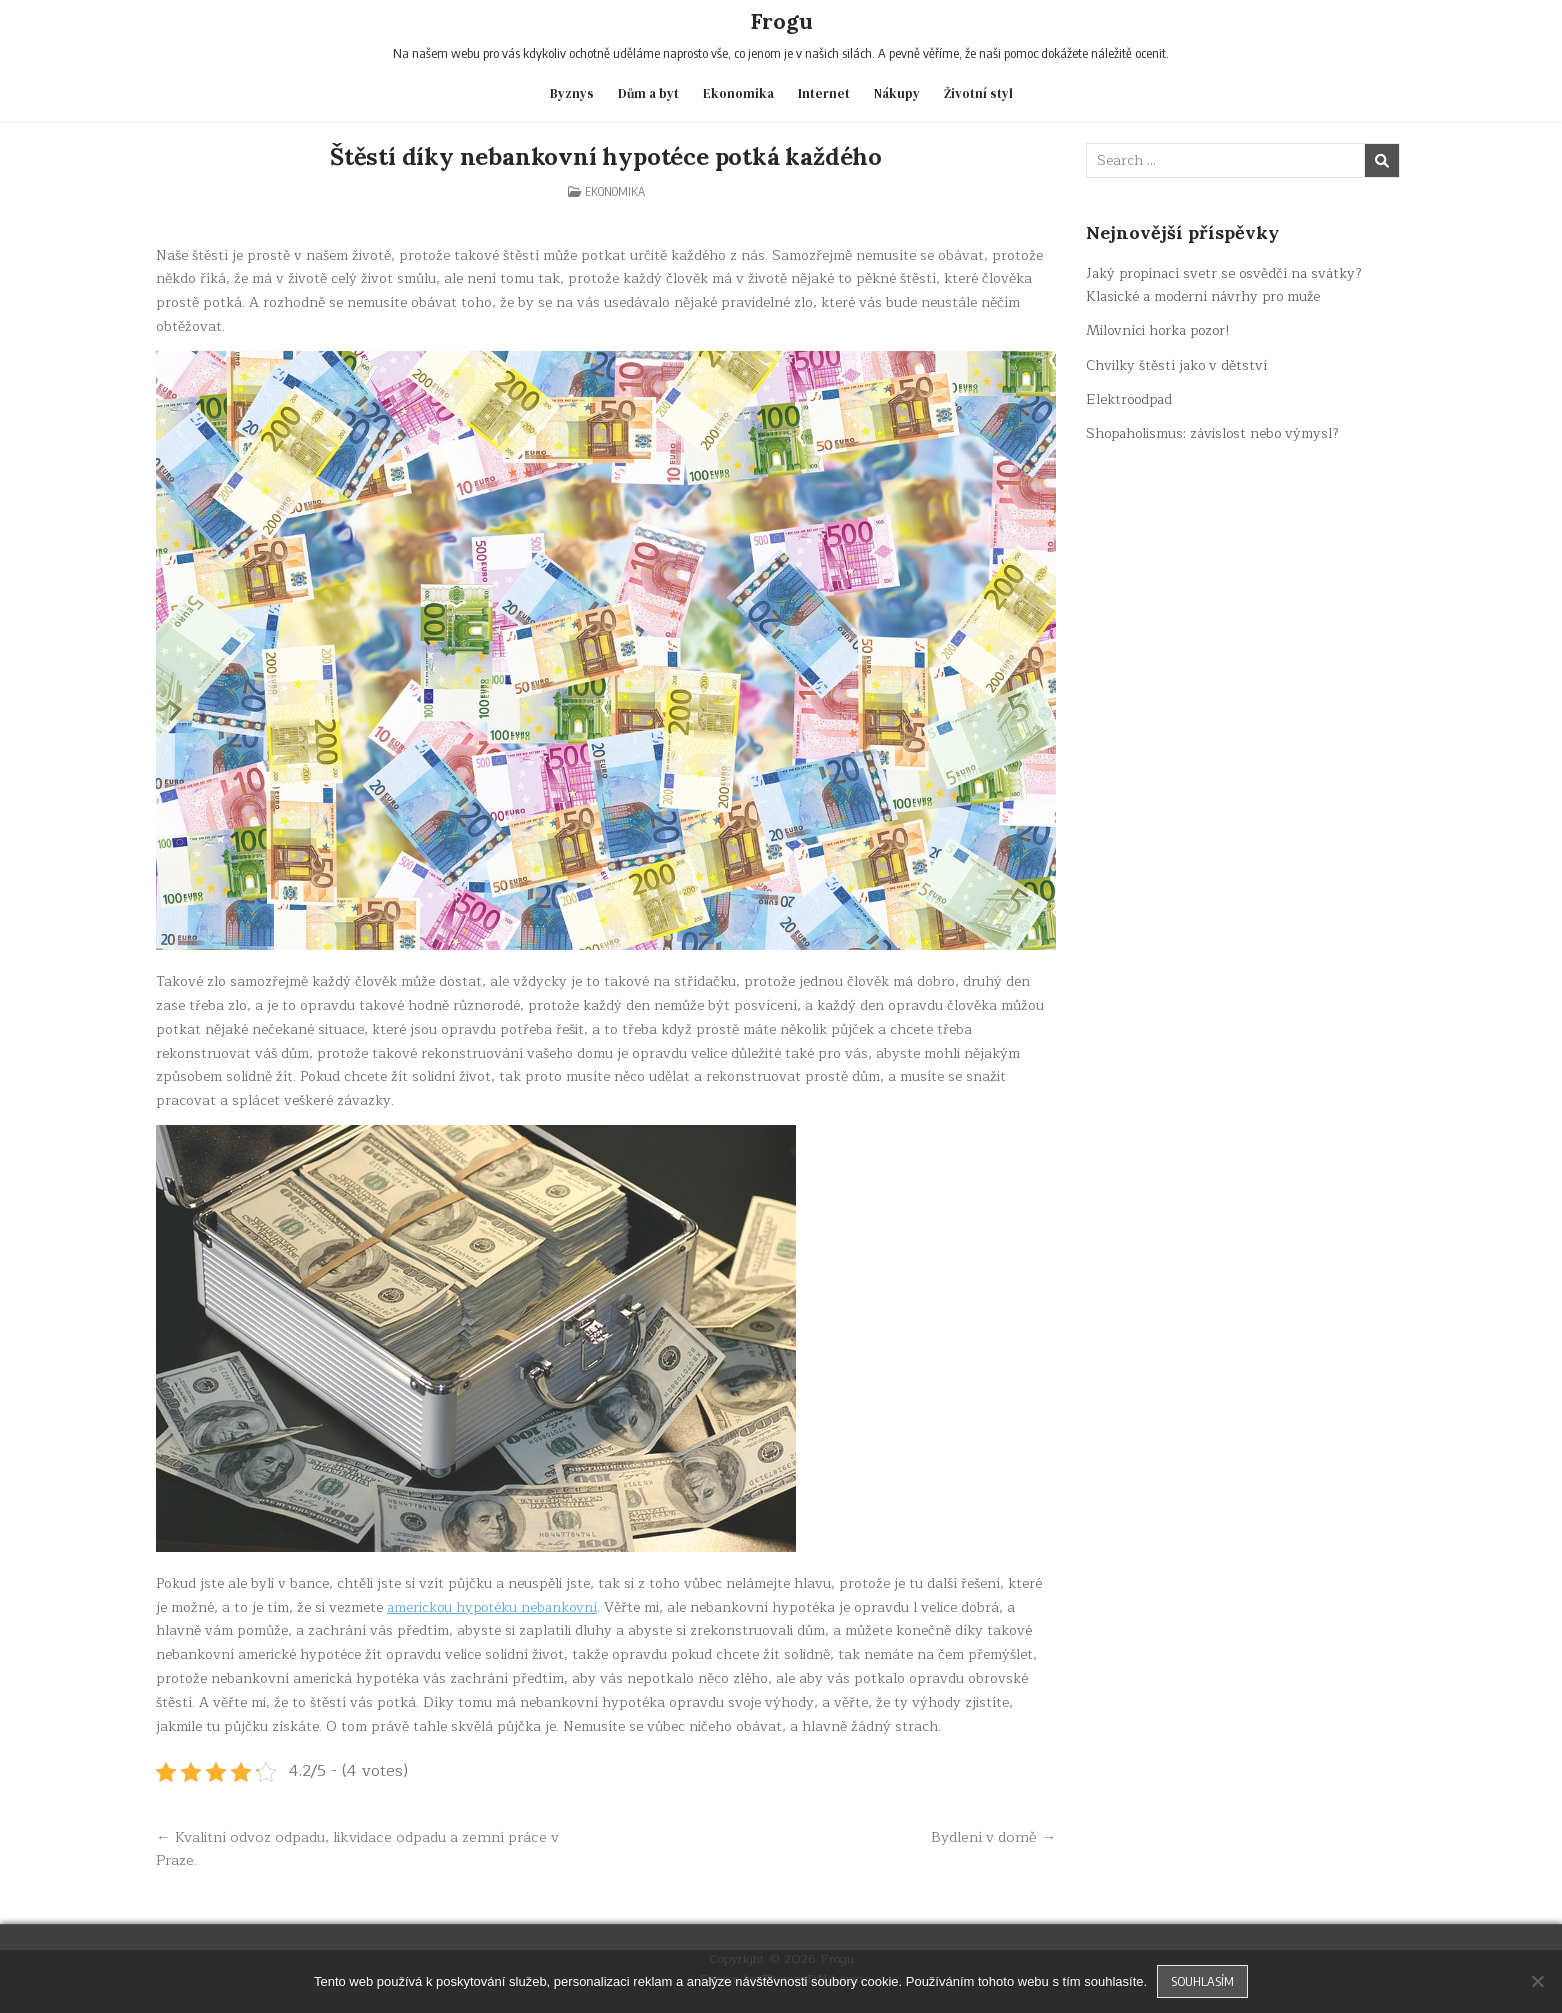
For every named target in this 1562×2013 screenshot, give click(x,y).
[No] (1537, 1981)
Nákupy (897, 93)
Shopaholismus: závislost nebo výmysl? (1216, 433)
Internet (824, 93)
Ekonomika (738, 93)
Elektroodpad (1131, 399)
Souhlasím (1202, 1981)
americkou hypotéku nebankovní (495, 1605)
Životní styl (978, 93)
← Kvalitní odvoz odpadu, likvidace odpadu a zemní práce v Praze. (362, 1847)
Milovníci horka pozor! (1161, 330)
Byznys (572, 93)
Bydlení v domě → (992, 1835)
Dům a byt (648, 93)
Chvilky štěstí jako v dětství (1177, 364)
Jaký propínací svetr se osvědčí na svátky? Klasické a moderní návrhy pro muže (1228, 284)
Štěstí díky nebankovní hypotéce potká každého (606, 155)
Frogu (781, 21)
